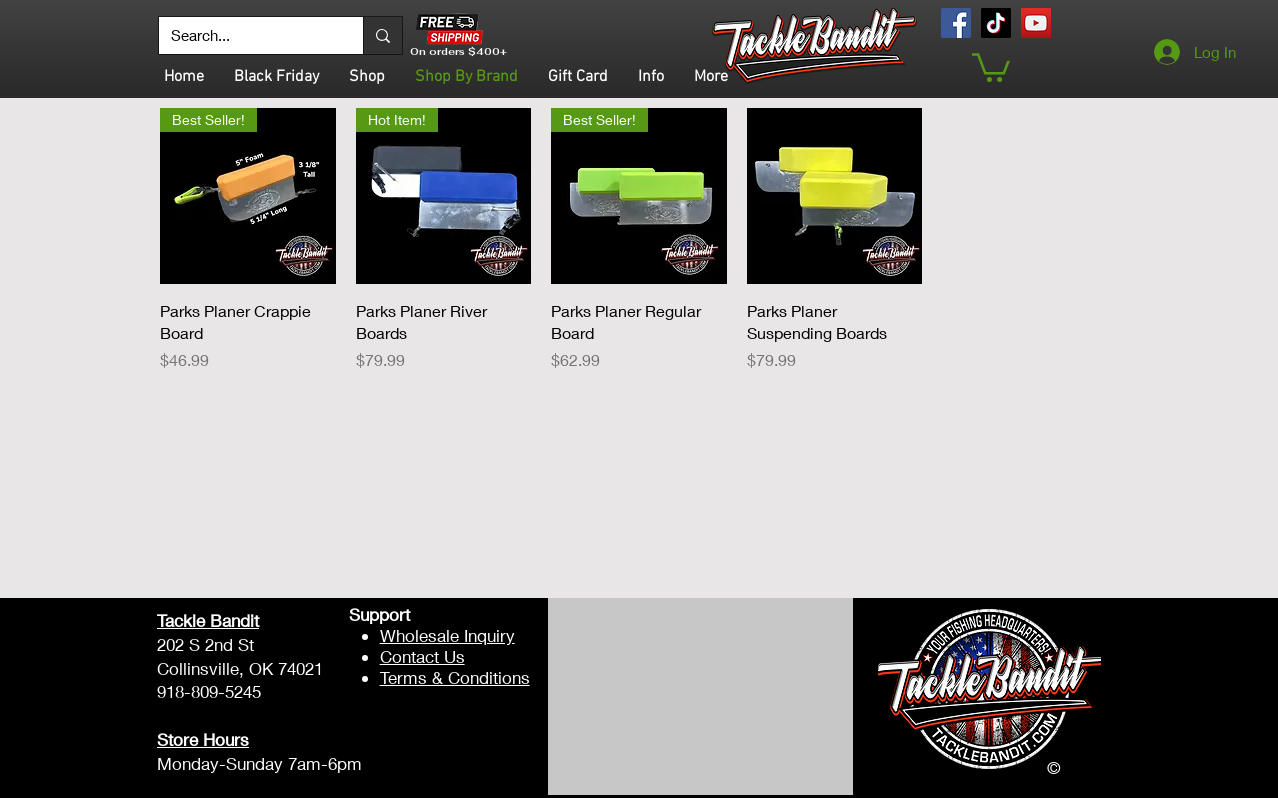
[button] (991, 66)
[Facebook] (956, 23)
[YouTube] (1036, 23)
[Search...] (246, 35)
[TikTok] (996, 23)
